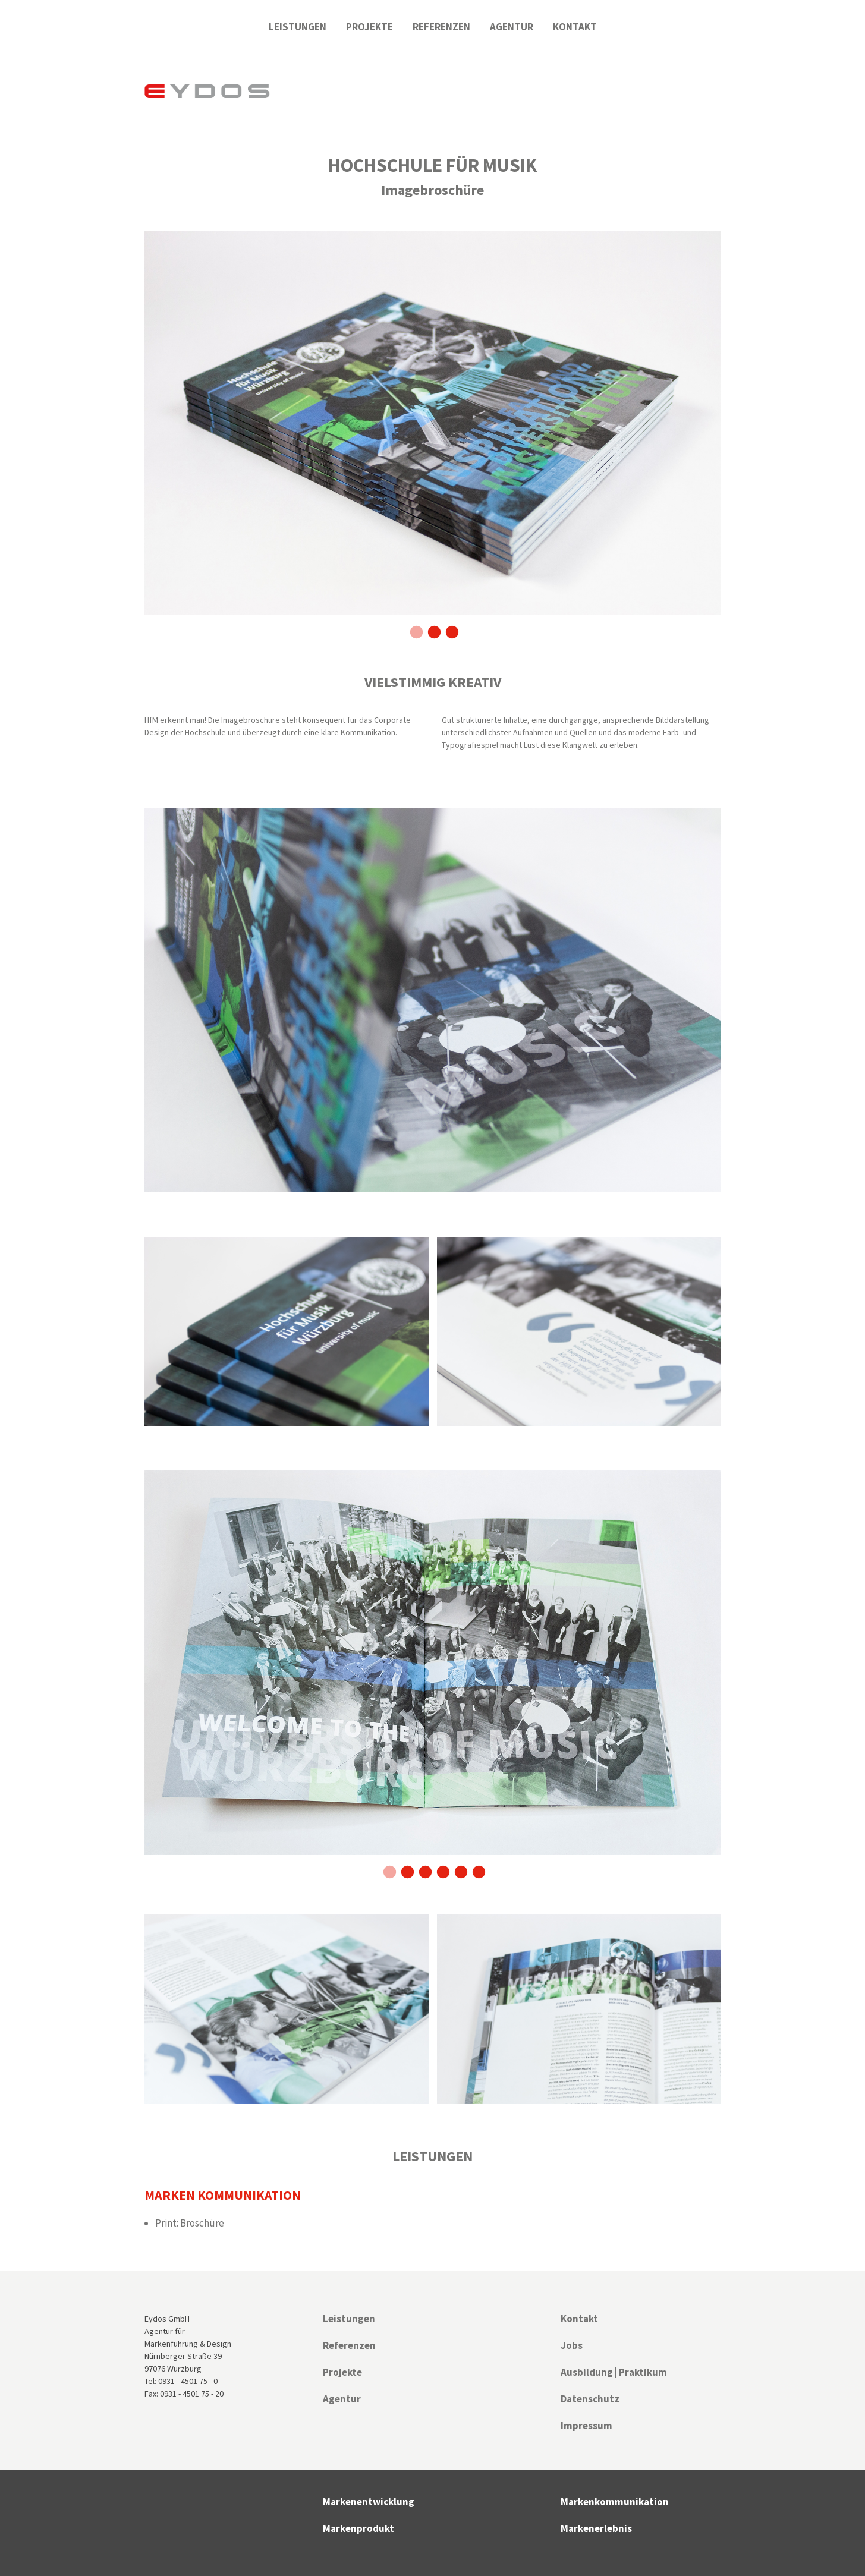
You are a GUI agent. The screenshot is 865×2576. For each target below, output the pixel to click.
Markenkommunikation (615, 2501)
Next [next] (730, 434)
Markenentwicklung (368, 2501)
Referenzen (441, 26)
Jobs (572, 2345)
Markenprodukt (358, 2528)
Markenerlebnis (596, 2528)
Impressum (586, 2425)
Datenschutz (590, 2398)
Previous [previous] (135, 434)
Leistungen (297, 26)
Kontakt (575, 26)
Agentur (511, 26)
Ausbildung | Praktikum (614, 2372)
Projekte (369, 26)
